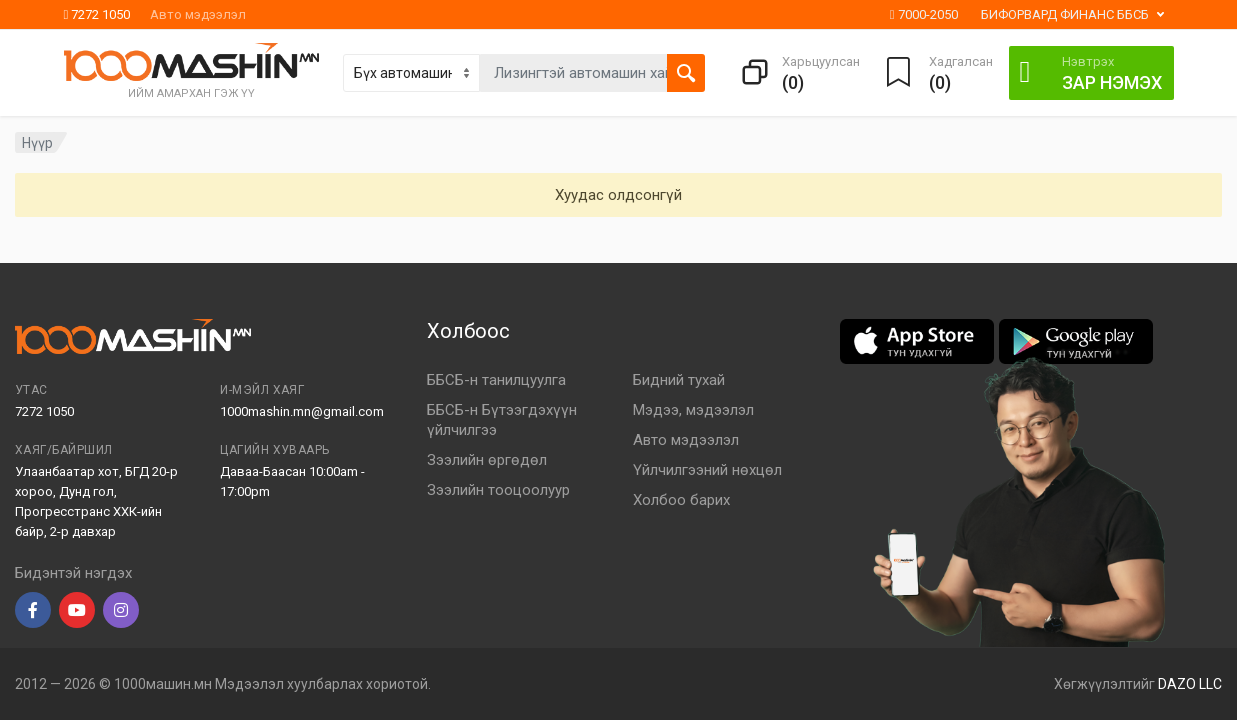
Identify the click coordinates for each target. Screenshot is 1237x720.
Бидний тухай (679, 380)
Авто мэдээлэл (198, 14)
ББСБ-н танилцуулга (496, 380)
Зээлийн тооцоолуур (498, 490)
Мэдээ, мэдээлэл (693, 410)
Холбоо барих (681, 500)
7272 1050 (97, 14)
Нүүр (37, 143)
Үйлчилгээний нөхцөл (707, 470)
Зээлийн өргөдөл (487, 460)
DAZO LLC (1190, 684)
